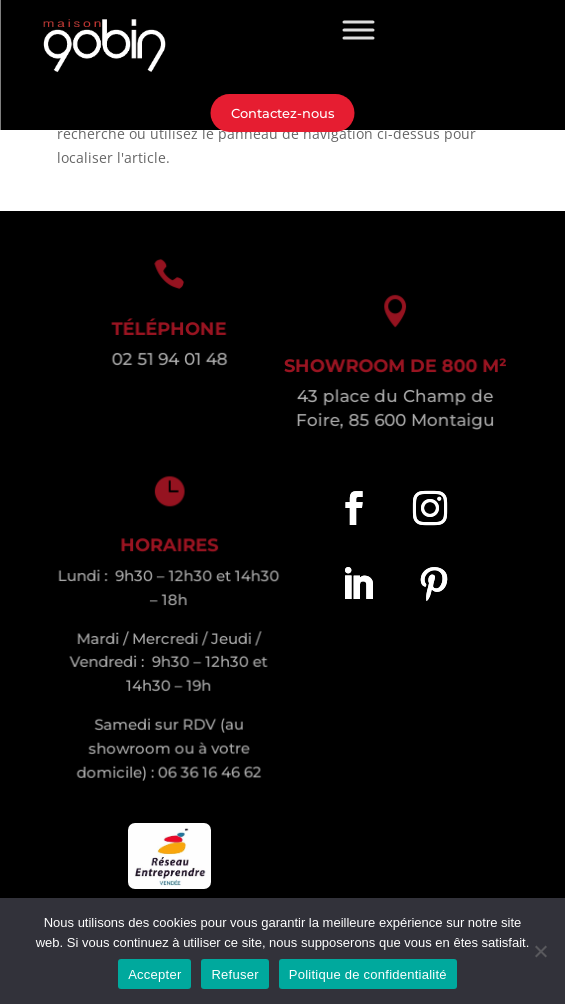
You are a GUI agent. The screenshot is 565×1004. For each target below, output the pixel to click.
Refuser (234, 974)
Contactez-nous (283, 113)
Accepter (154, 974)
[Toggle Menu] (359, 29)
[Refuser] (540, 951)
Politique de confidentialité (368, 974)
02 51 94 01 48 (167, 359)
